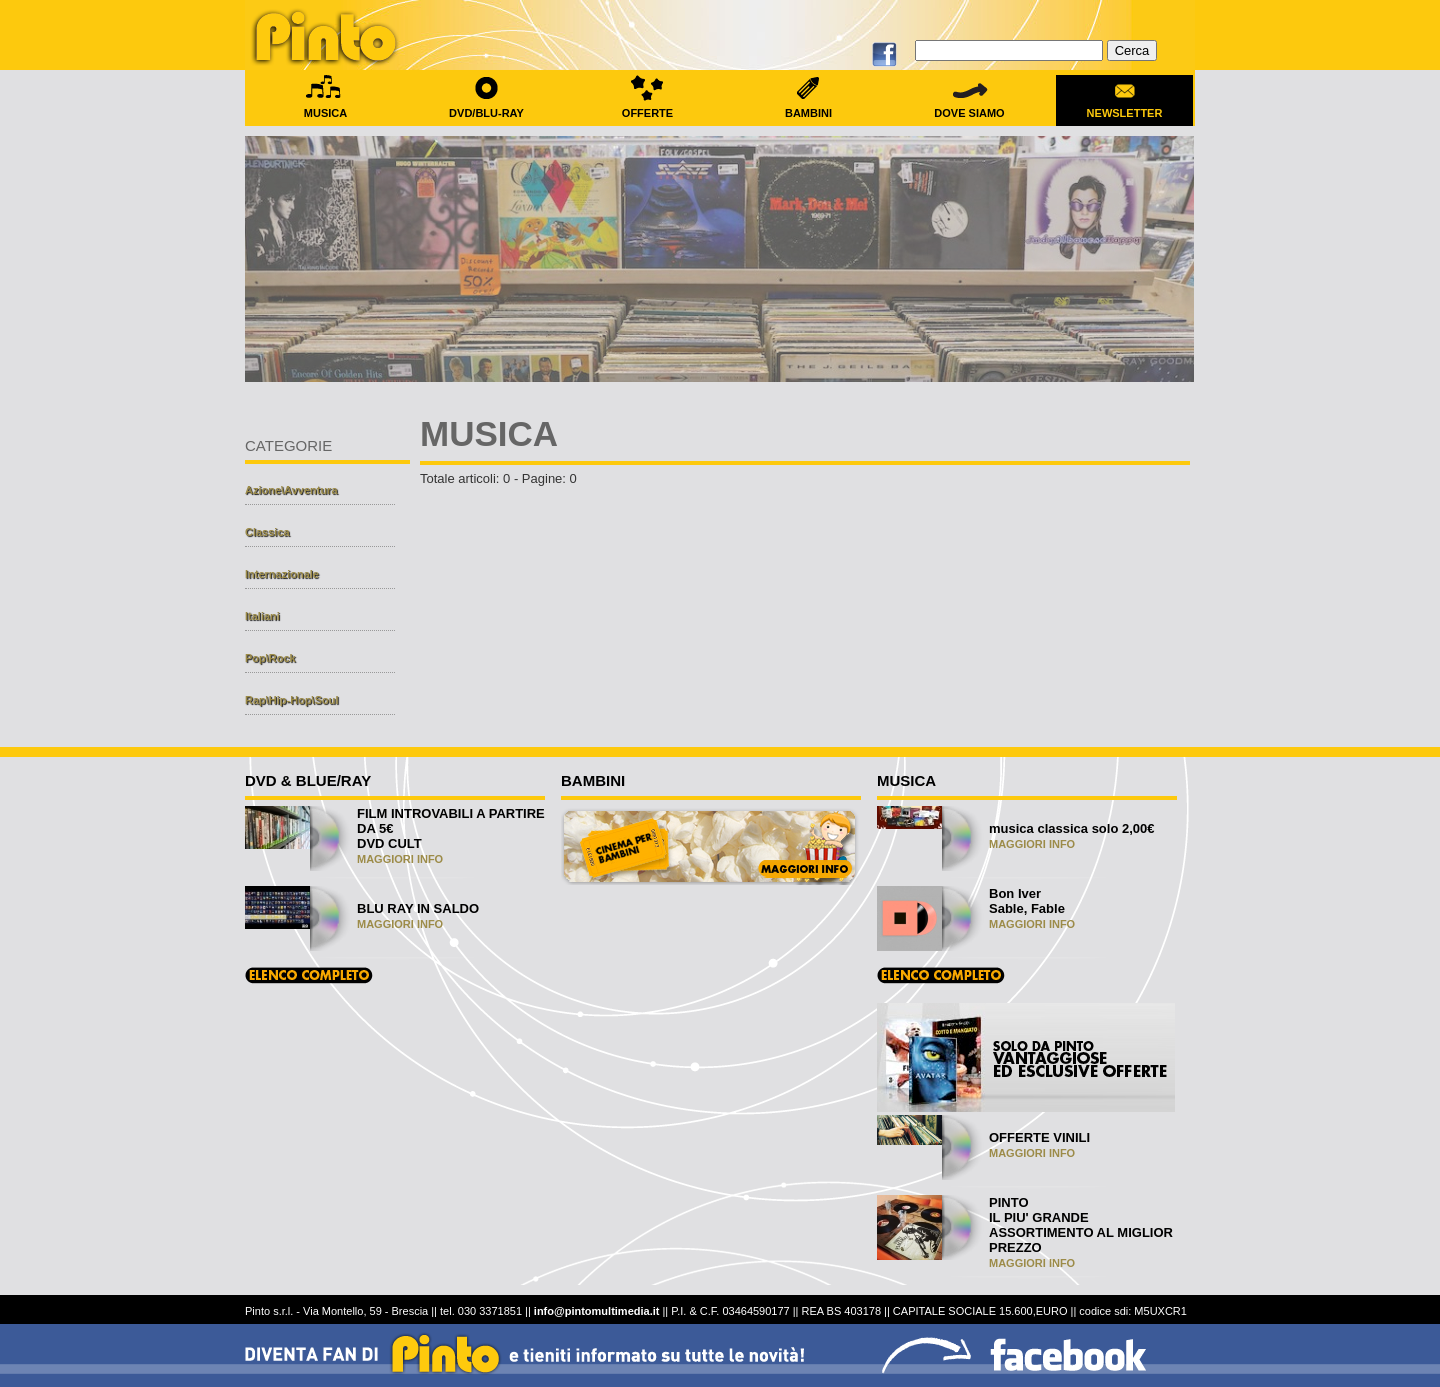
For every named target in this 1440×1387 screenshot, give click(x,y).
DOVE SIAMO (969, 107)
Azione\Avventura (291, 490)
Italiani (262, 616)
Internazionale (282, 574)
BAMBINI (808, 107)
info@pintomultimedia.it (597, 1311)
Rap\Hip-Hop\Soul (292, 700)
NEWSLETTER (1124, 107)
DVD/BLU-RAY (486, 107)
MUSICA (325, 107)
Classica (267, 532)
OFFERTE (647, 107)
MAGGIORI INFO (400, 859)
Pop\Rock (270, 658)
